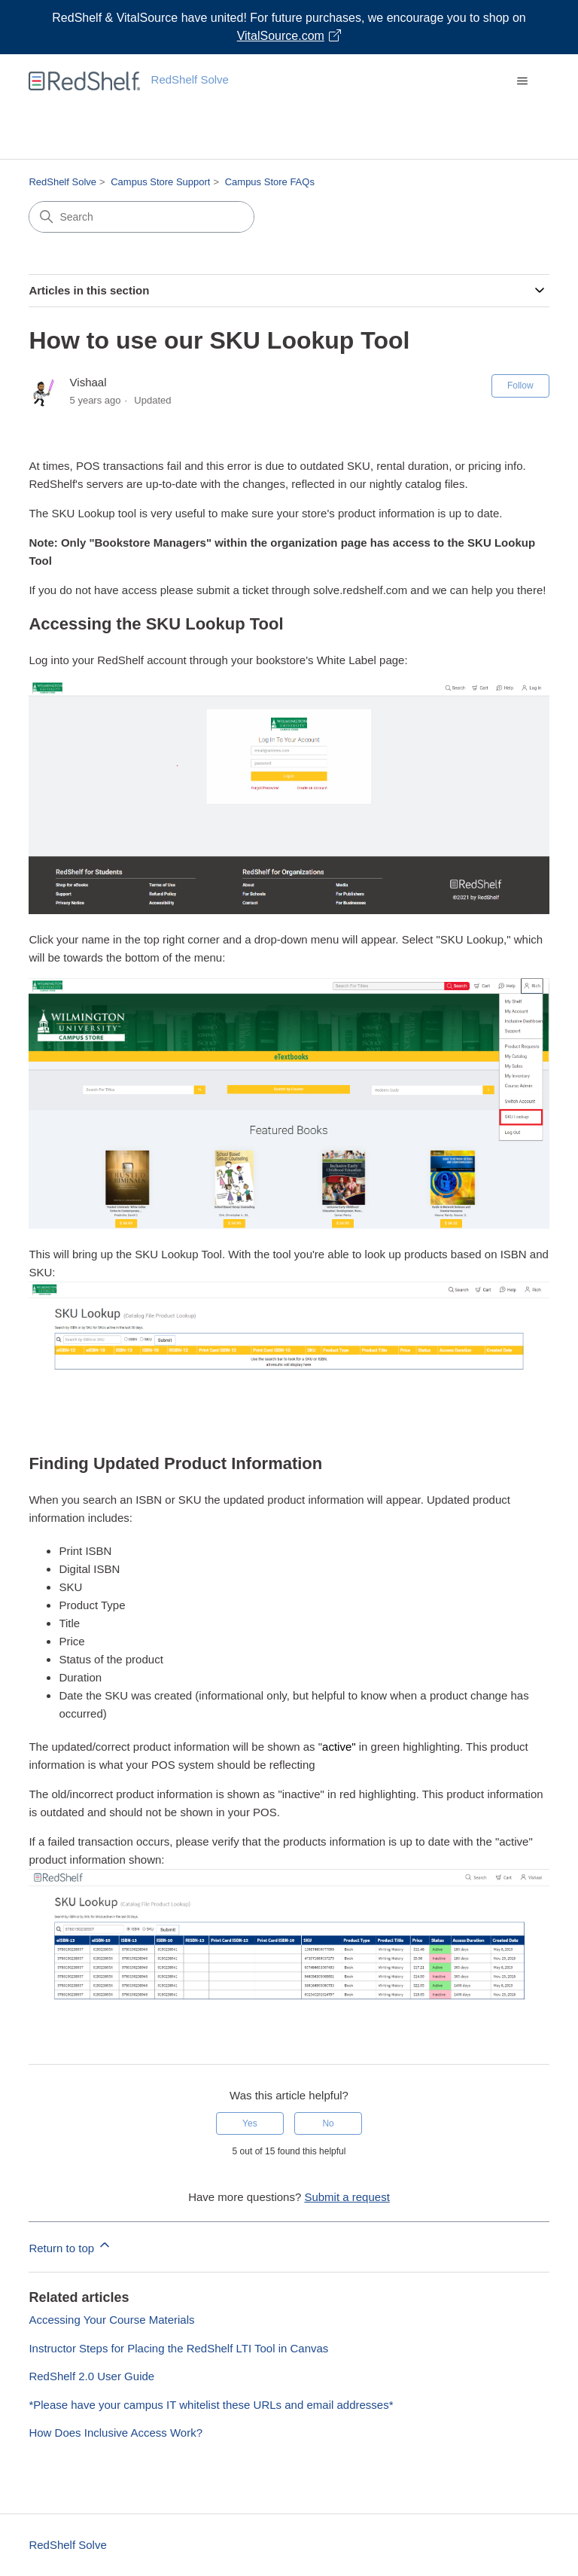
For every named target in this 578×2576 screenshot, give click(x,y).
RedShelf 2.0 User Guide (91, 2376)
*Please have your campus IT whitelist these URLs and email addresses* (211, 2404)
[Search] (141, 217)
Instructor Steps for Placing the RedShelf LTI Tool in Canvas (178, 2348)
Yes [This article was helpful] (249, 2123)
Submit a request (346, 2196)
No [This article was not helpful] (327, 2123)
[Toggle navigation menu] (522, 81)
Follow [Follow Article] (520, 385)
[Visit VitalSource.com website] (289, 27)
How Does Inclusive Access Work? (115, 2432)
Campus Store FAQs (270, 181)
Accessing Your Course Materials (111, 2319)
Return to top (70, 2245)
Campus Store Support (160, 181)
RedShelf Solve (62, 181)
